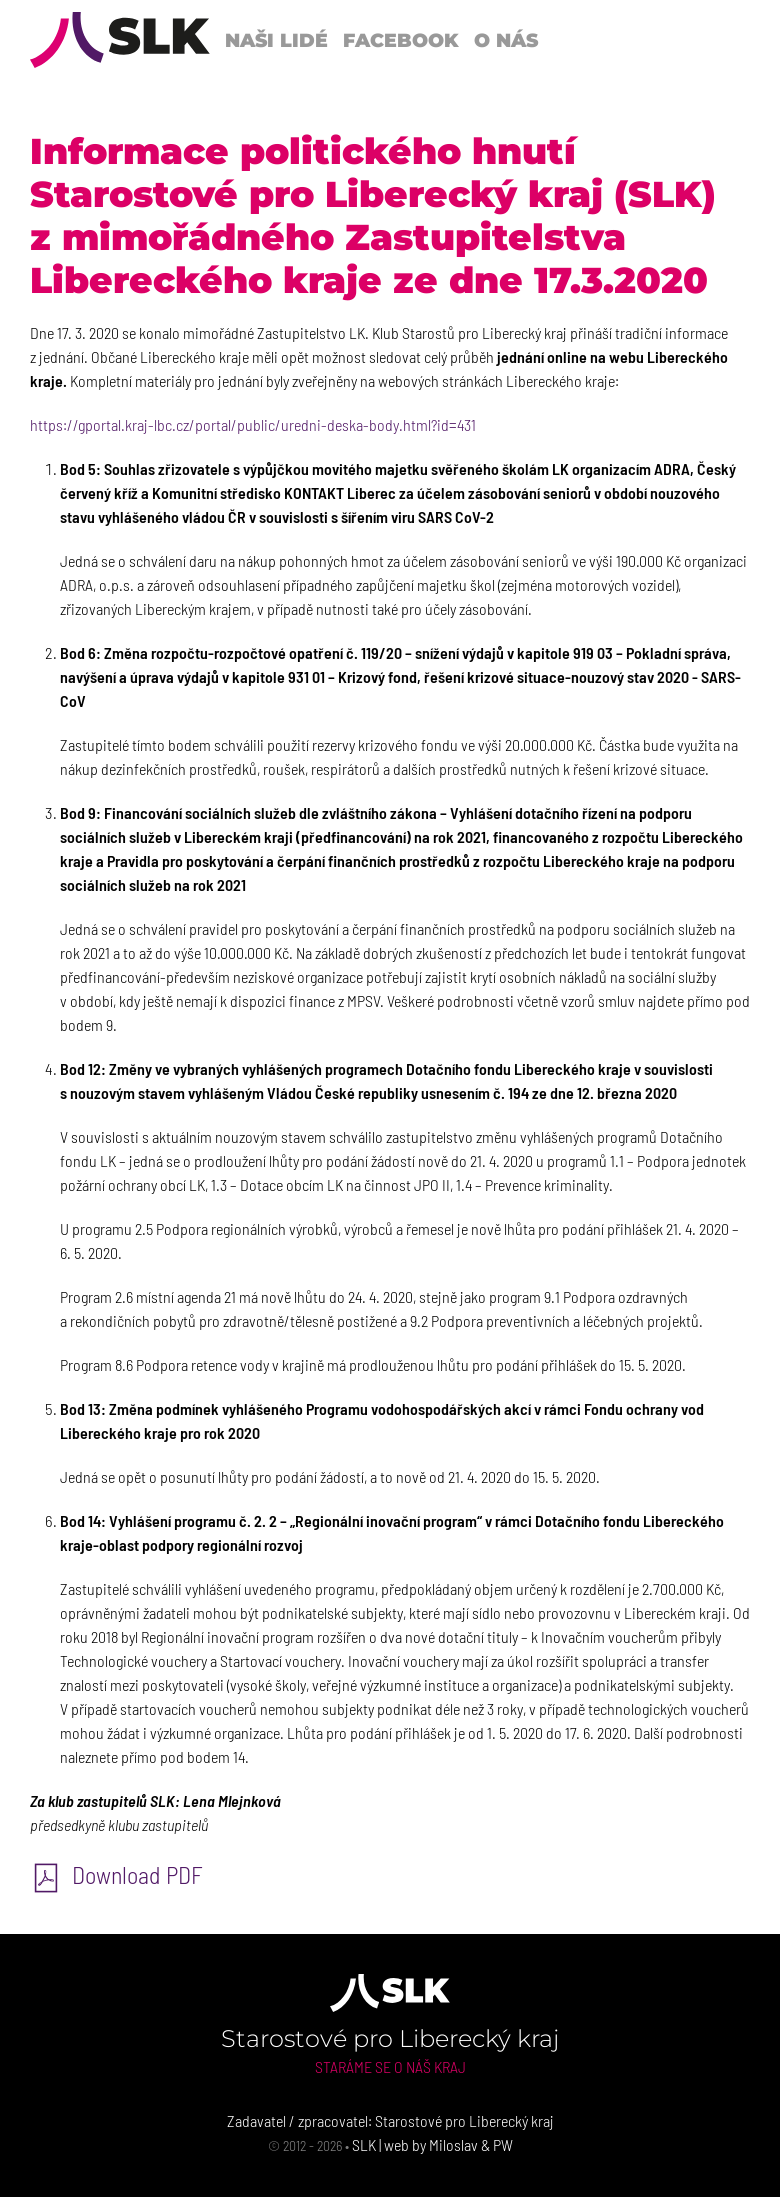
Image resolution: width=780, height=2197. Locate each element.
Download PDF (116, 1874)
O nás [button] (506, 40)
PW (503, 2144)
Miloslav (453, 2144)
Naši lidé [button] (276, 40)
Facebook (401, 40)
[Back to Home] (120, 40)
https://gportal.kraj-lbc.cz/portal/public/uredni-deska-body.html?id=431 (253, 424)
